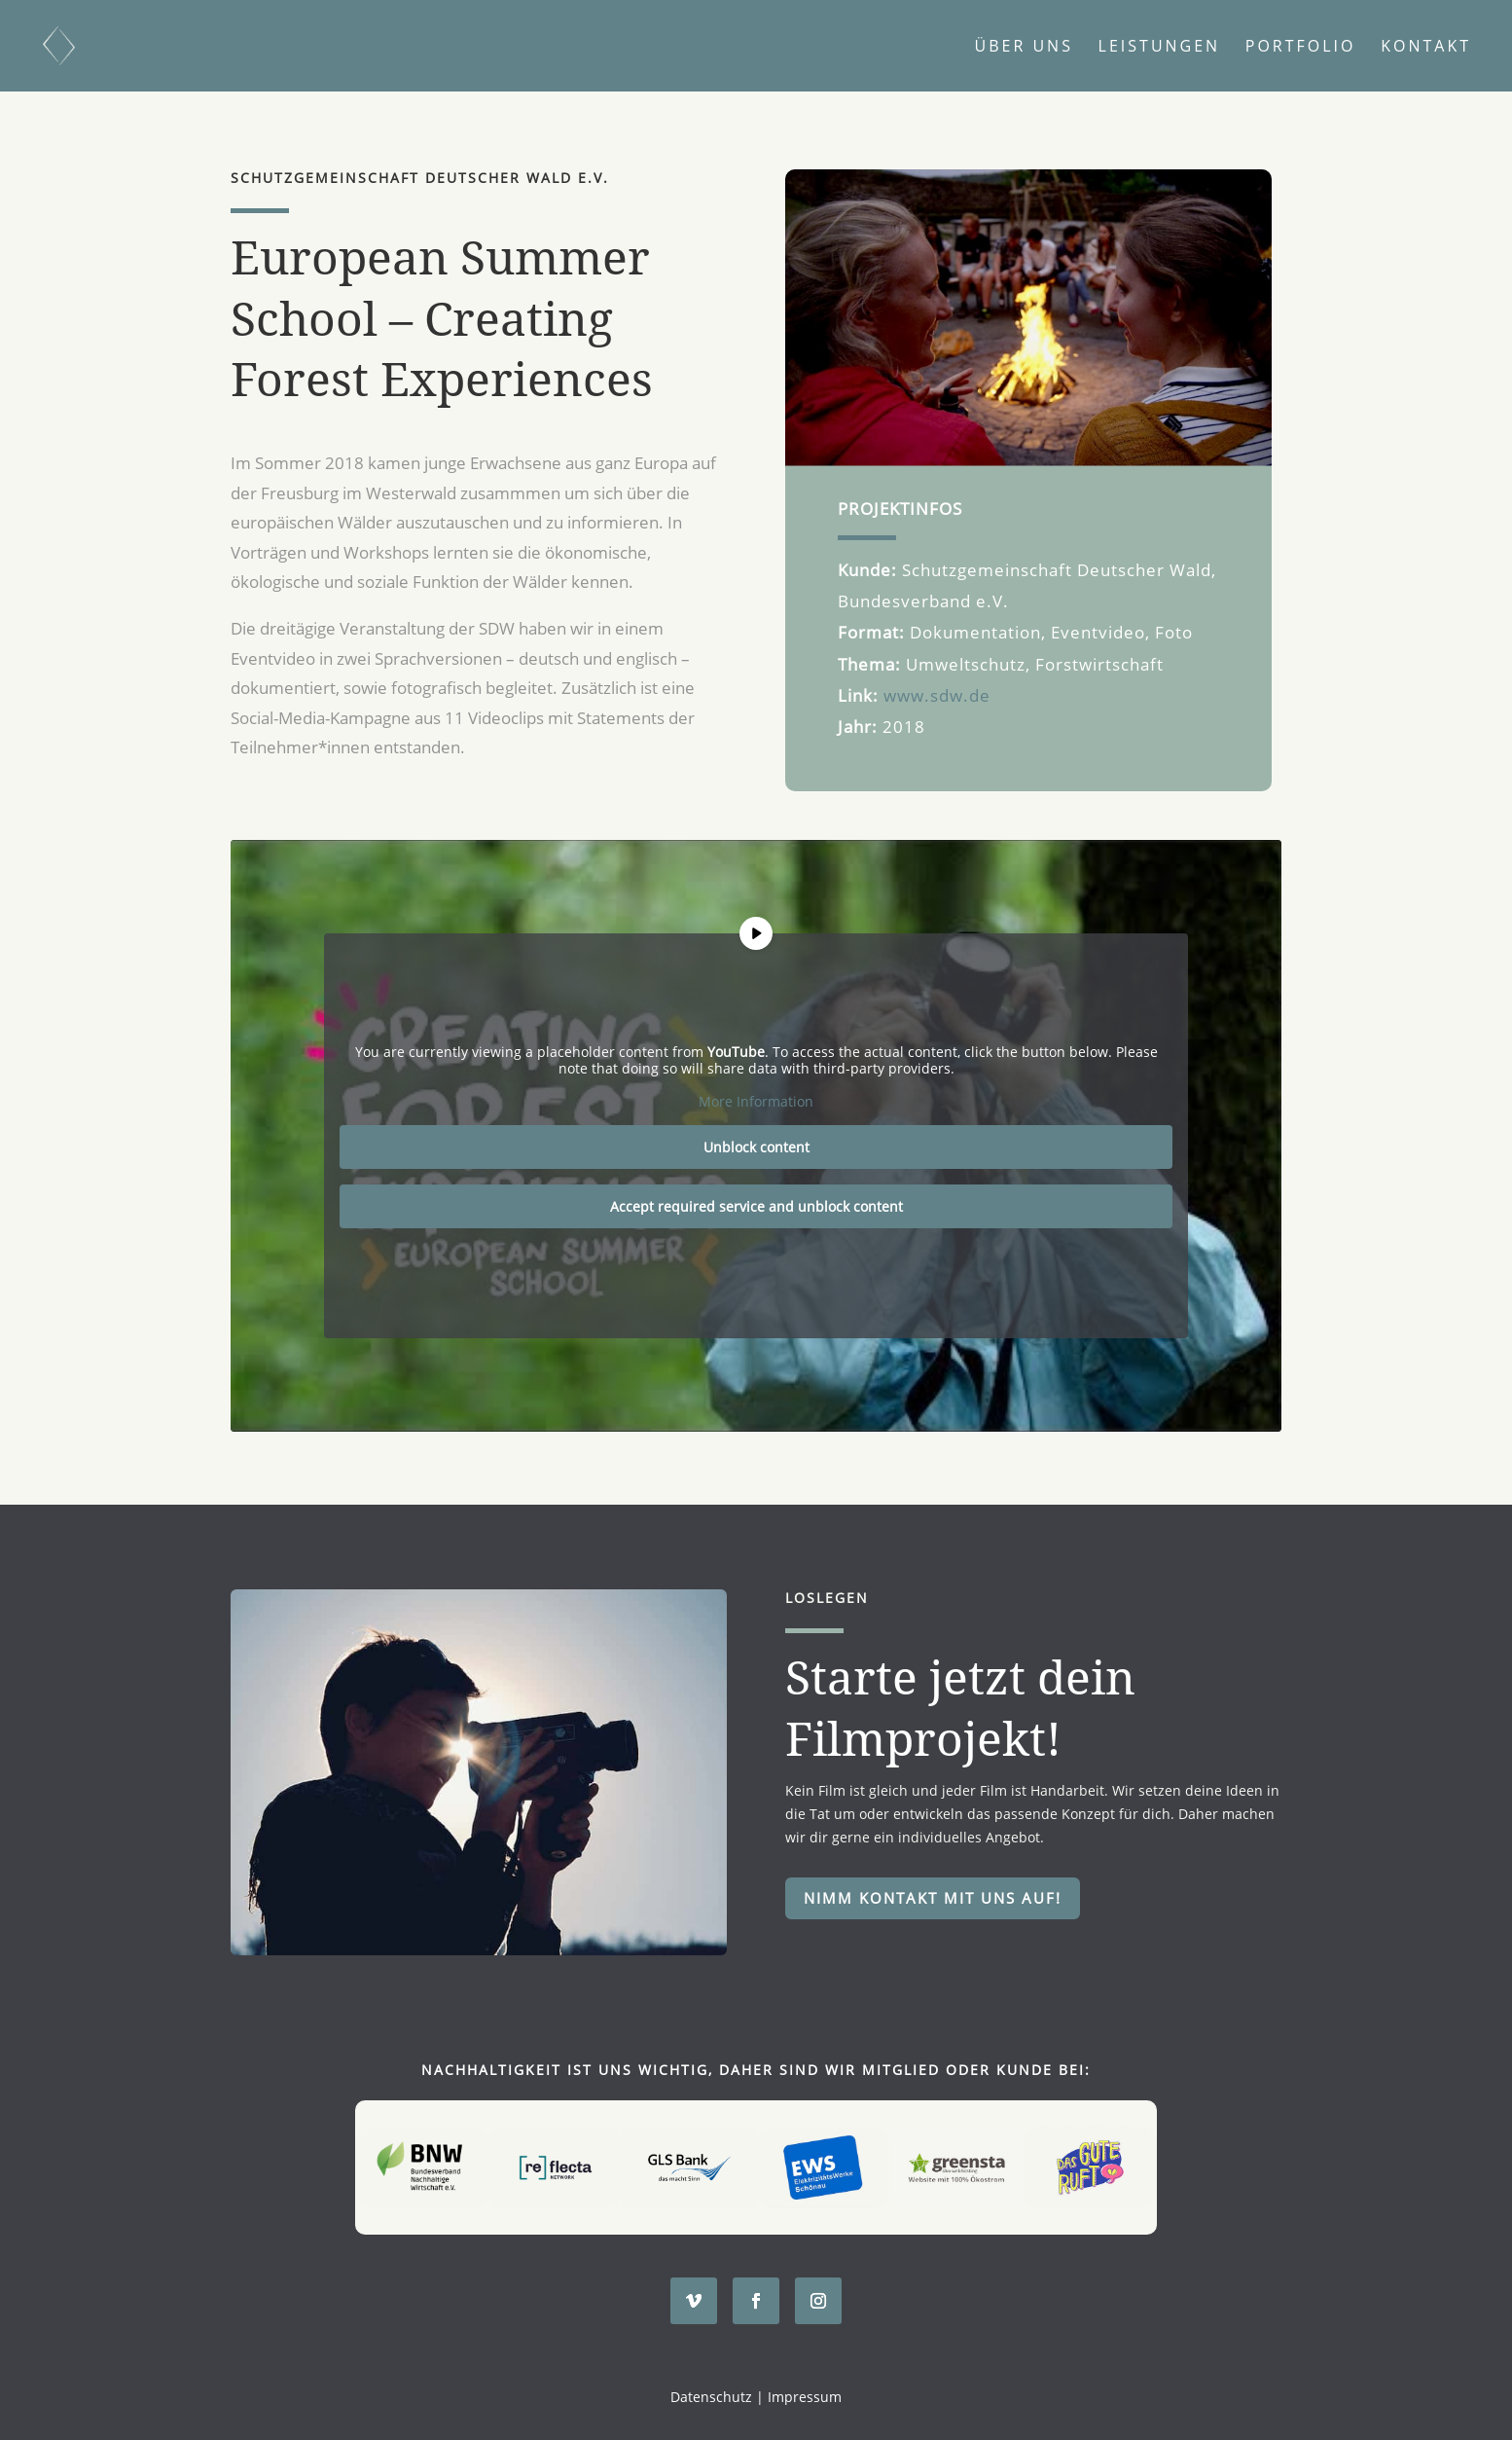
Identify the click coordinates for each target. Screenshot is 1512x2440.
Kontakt (1426, 47)
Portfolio (1300, 47)
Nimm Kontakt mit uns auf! (933, 1898)
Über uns (1024, 47)
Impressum (805, 2396)
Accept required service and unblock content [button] (756, 1206)
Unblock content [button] (756, 1147)
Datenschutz (711, 2396)
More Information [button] (756, 1102)
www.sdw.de (936, 695)
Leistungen (1159, 47)
